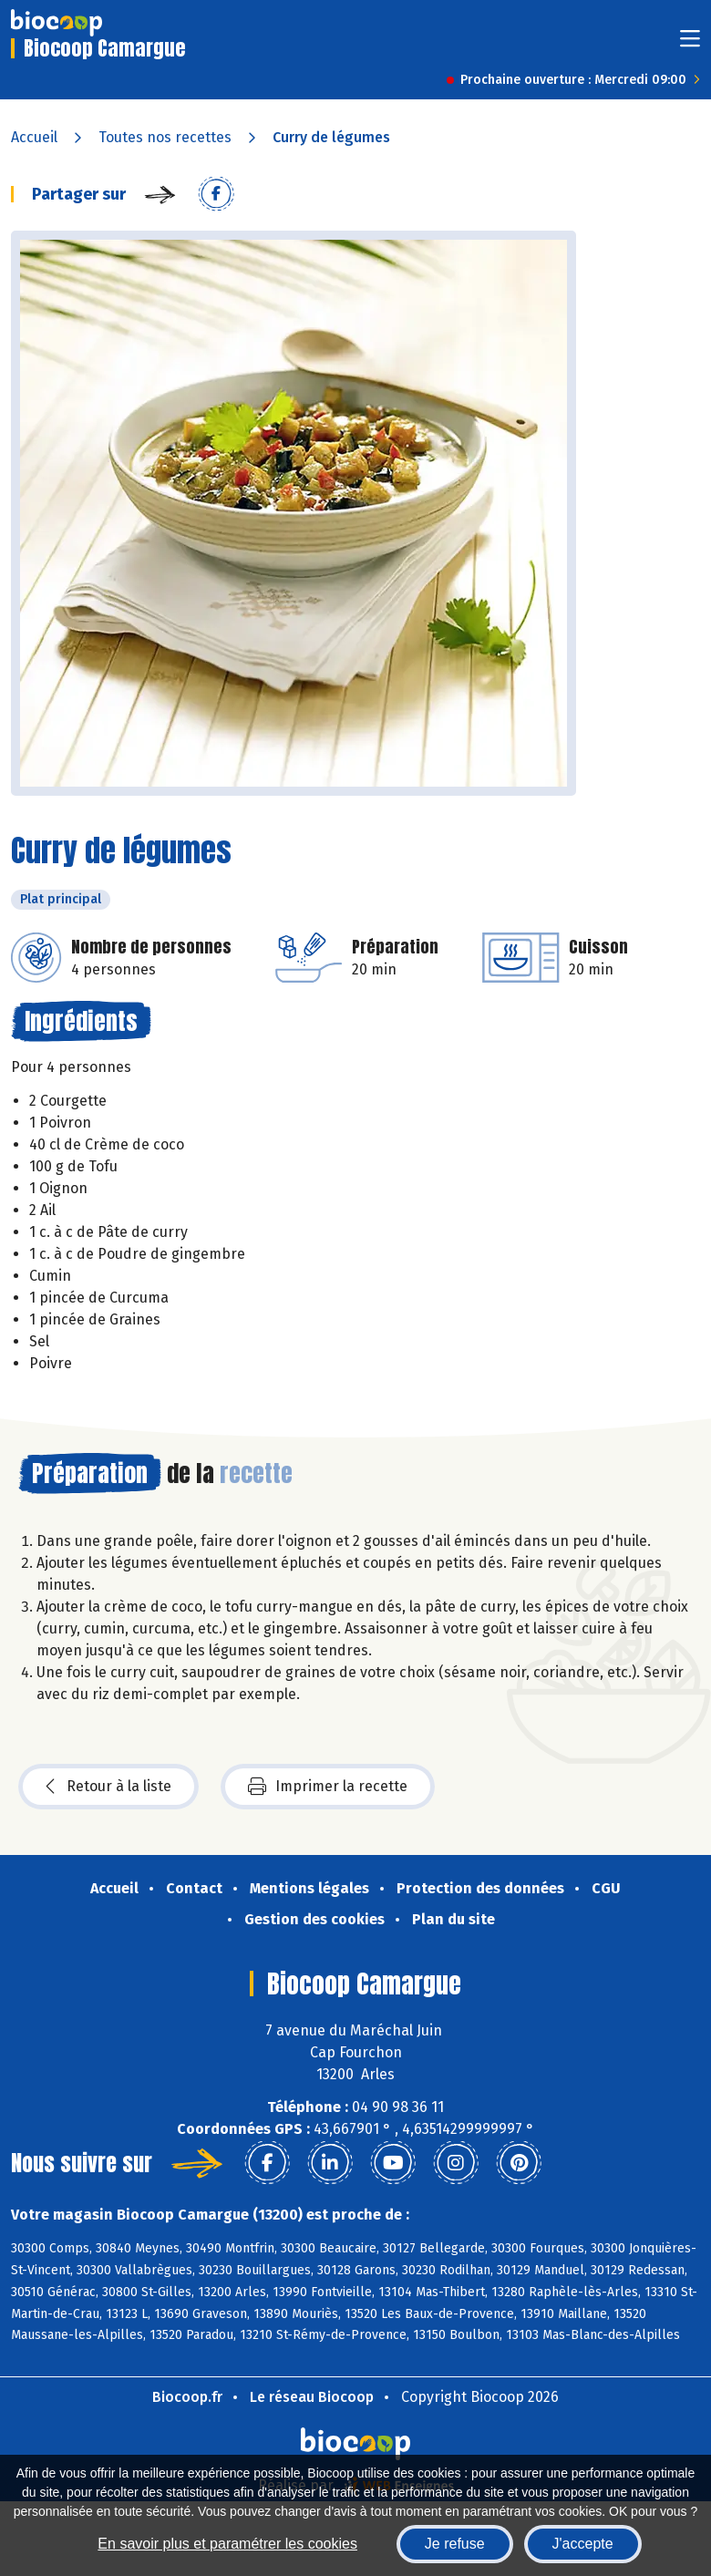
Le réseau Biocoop (312, 2397)
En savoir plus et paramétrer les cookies (227, 2543)
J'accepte (582, 2543)
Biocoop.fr (187, 2397)
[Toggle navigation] (690, 44)
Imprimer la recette (327, 1786)
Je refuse (455, 2543)
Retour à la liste (108, 1786)
